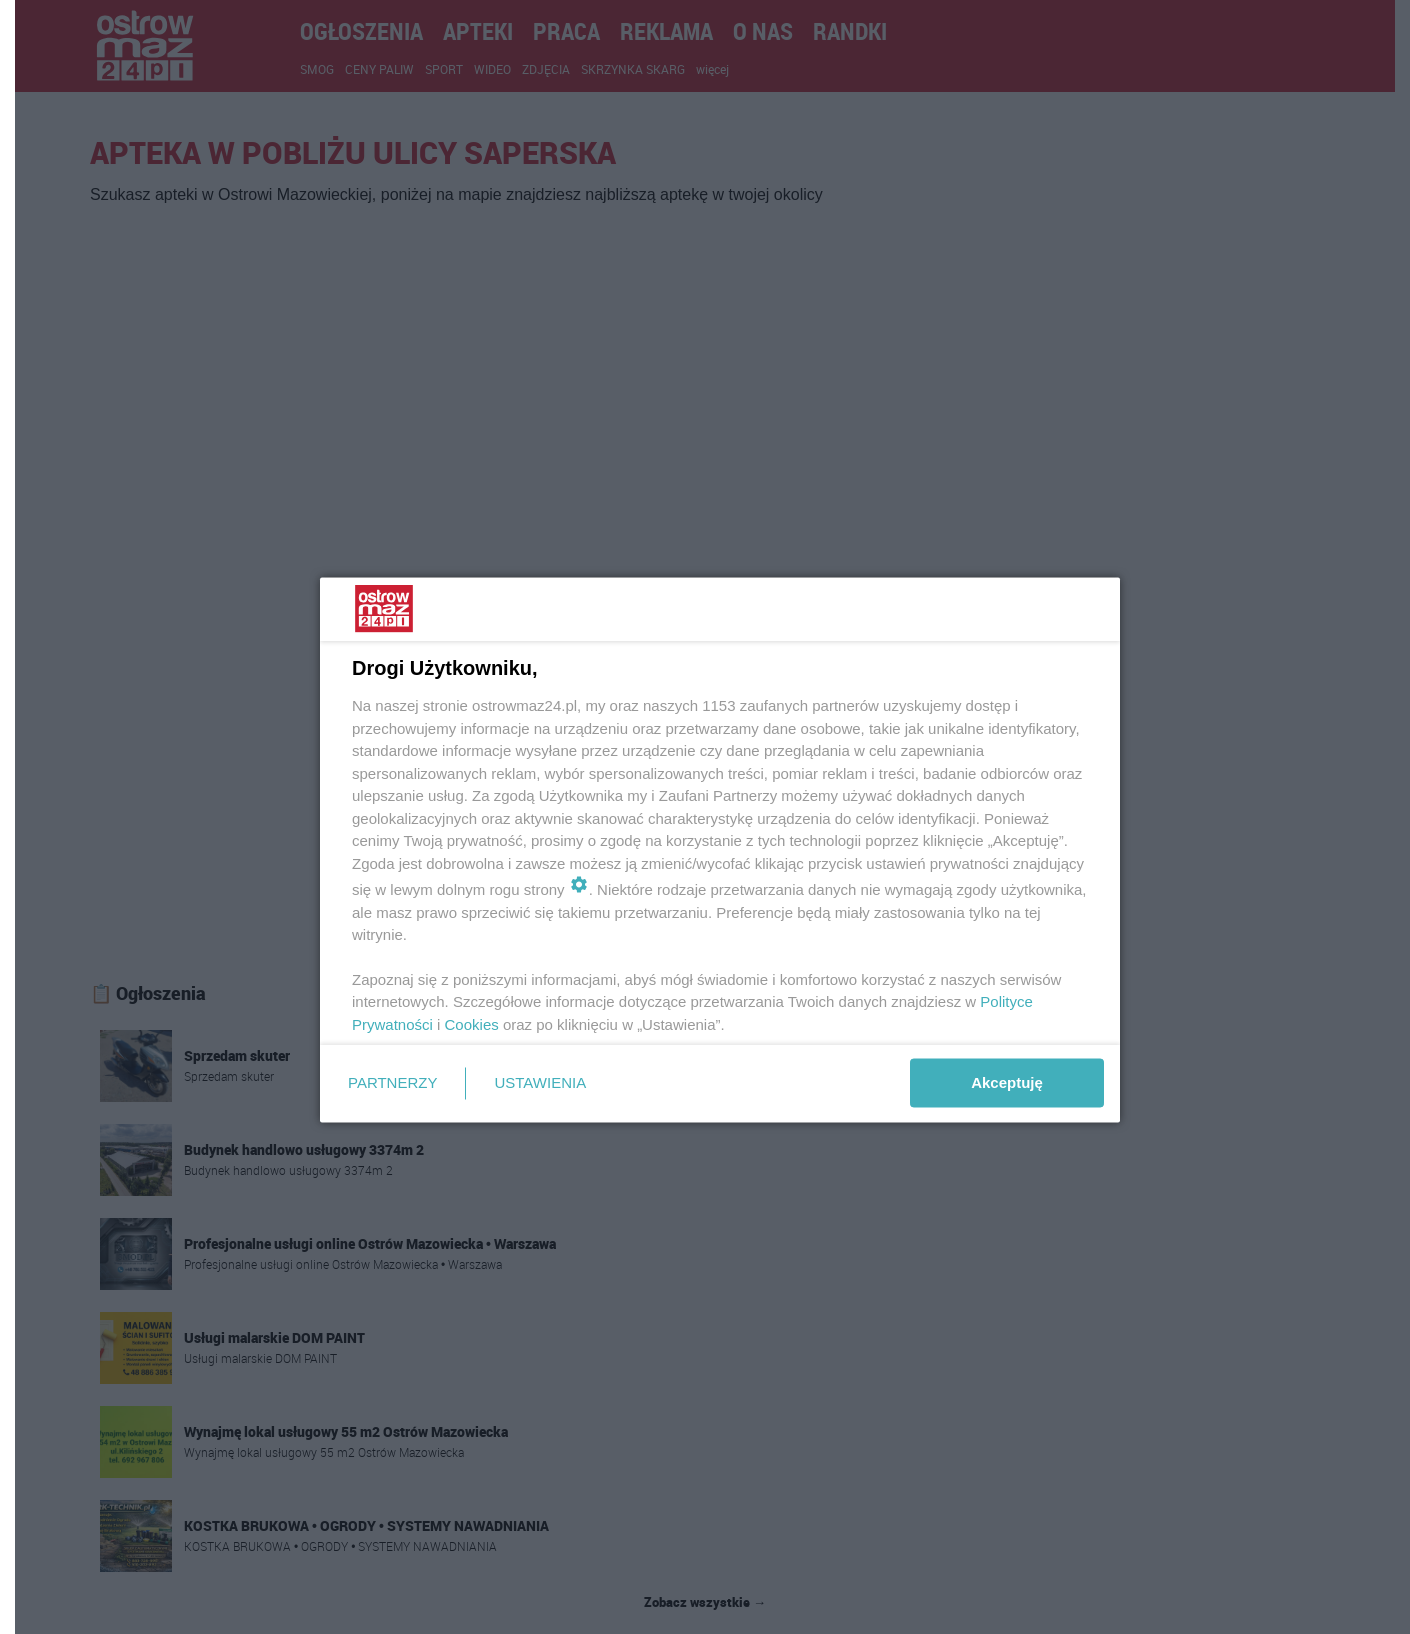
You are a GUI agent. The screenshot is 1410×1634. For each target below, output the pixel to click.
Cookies (472, 1023)
